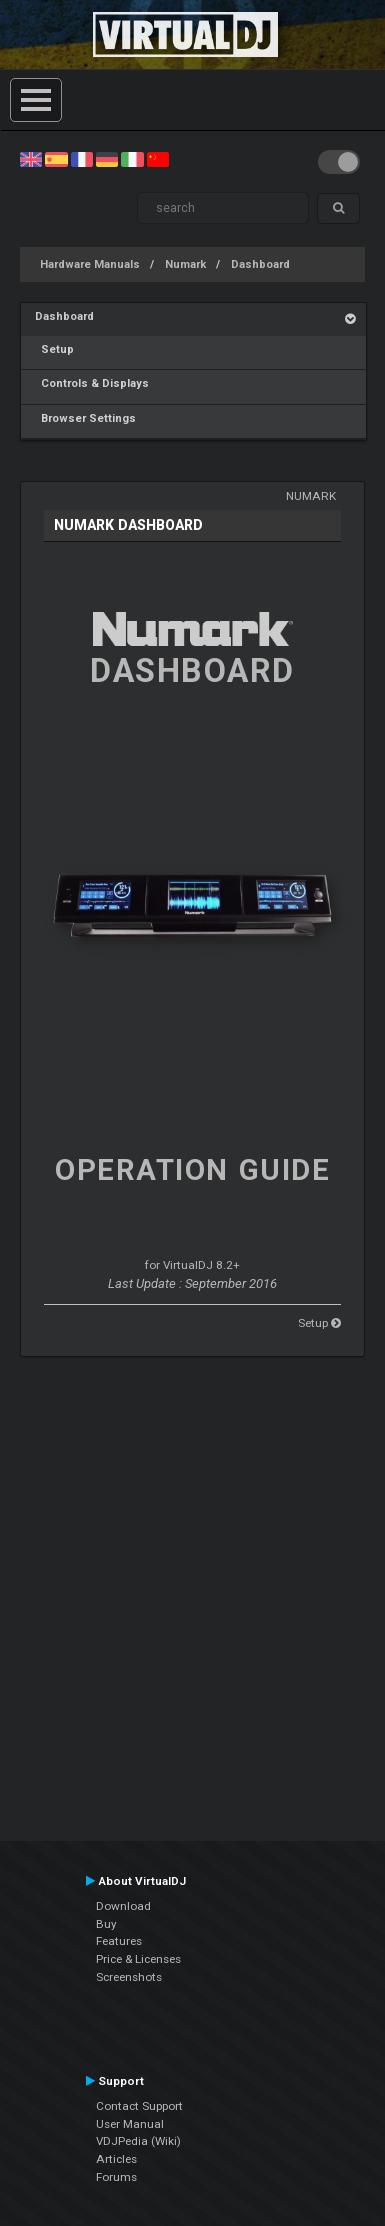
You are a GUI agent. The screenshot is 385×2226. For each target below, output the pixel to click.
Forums (116, 2177)
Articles (116, 2159)
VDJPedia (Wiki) (138, 2141)
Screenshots (129, 1977)
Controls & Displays (92, 383)
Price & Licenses (138, 1959)
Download (123, 1906)
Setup (54, 349)
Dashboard (260, 264)
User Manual (130, 2124)
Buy (106, 1924)
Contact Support (139, 2106)
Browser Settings (85, 418)
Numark (185, 264)
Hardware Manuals (90, 264)
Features (119, 1941)
